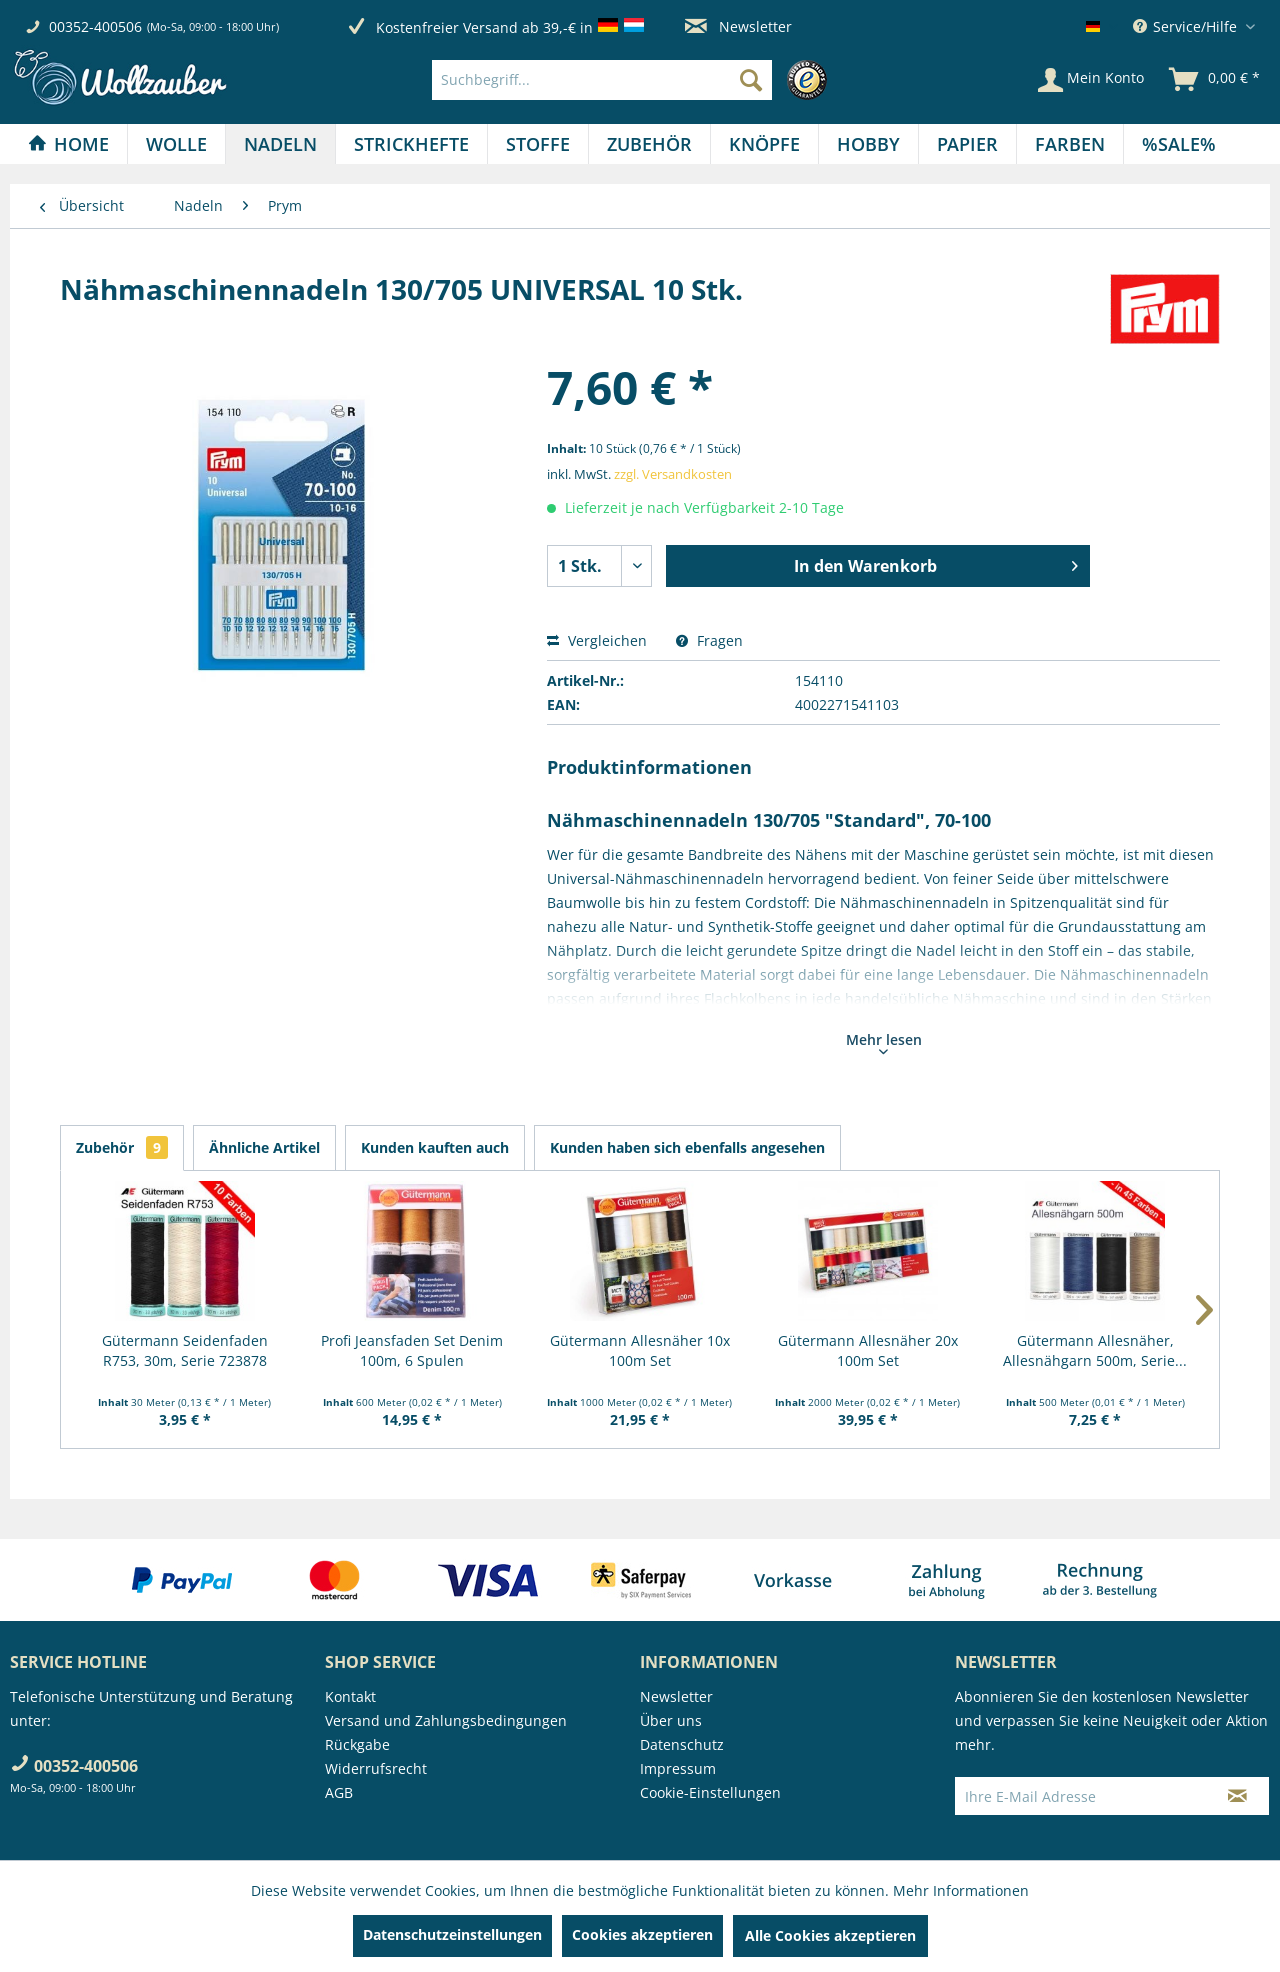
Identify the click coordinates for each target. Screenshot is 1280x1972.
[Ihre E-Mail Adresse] (1081, 1796)
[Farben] (1070, 144)
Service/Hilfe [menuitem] (1187, 26)
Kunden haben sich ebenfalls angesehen (687, 1147)
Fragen (709, 640)
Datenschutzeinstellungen (452, 1934)
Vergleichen (597, 640)
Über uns (671, 1720)
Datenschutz (682, 1744)
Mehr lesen (884, 1042)
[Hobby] (868, 144)
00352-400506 (95, 26)
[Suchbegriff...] (602, 80)
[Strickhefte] (411, 144)
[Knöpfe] (764, 144)
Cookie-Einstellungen (710, 1792)
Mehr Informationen (961, 1890)
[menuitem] (634, 80)
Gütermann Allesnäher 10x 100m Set (640, 1350)
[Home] (68, 144)
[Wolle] (176, 144)
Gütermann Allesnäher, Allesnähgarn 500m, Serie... (1095, 1350)
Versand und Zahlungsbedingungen (446, 1720)
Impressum (678, 1768)
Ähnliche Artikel (264, 1147)
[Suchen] (751, 80)
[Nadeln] (280, 144)
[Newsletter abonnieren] (1237, 1796)
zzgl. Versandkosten (673, 474)
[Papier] (967, 144)
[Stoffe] (538, 144)
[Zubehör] (649, 144)
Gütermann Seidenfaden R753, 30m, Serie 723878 (185, 1350)
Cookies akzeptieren (642, 1934)
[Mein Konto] (1091, 80)
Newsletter (738, 26)
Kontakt (350, 1696)
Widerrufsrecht (376, 1768)
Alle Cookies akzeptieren (830, 1935)
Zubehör (122, 1147)
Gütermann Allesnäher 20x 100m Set (868, 1350)
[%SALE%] (1179, 144)
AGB (339, 1792)
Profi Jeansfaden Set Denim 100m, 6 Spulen (412, 1350)
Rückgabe (357, 1744)
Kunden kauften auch (435, 1147)
